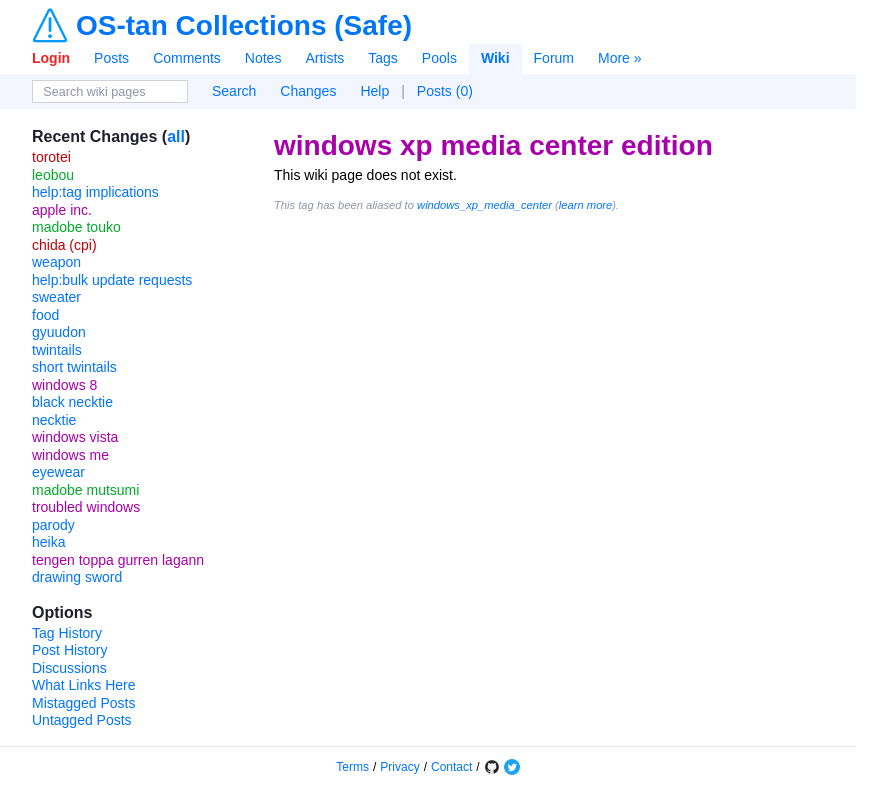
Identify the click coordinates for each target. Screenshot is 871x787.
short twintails (74, 367)
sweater (56, 297)
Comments (187, 58)
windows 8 (64, 385)
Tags (383, 58)
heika (48, 542)
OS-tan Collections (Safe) (244, 26)
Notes (263, 58)
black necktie (72, 402)
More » (620, 58)
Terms (352, 767)
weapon (56, 262)
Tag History (67, 633)
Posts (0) (445, 91)
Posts (111, 58)
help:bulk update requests (112, 280)
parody (53, 525)
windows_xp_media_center (484, 205)
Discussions (69, 668)
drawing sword (77, 577)
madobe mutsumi (85, 490)
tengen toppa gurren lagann (118, 560)
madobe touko (76, 227)
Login (51, 58)
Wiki (495, 58)
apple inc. (62, 210)
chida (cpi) (64, 245)
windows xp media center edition (493, 145)
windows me (70, 455)
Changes (308, 91)
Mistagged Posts (84, 703)
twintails (57, 350)
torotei (51, 157)
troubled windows (86, 507)
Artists (324, 58)
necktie (54, 420)
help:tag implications (95, 192)
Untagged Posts (82, 720)
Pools (439, 58)
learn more (585, 205)
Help (374, 91)
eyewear (58, 472)
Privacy (399, 767)
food (45, 315)
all (176, 136)
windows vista (75, 437)
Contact (451, 767)
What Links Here (83, 685)
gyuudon (59, 332)
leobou (53, 175)
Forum (554, 58)
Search (234, 91)
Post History (69, 650)
